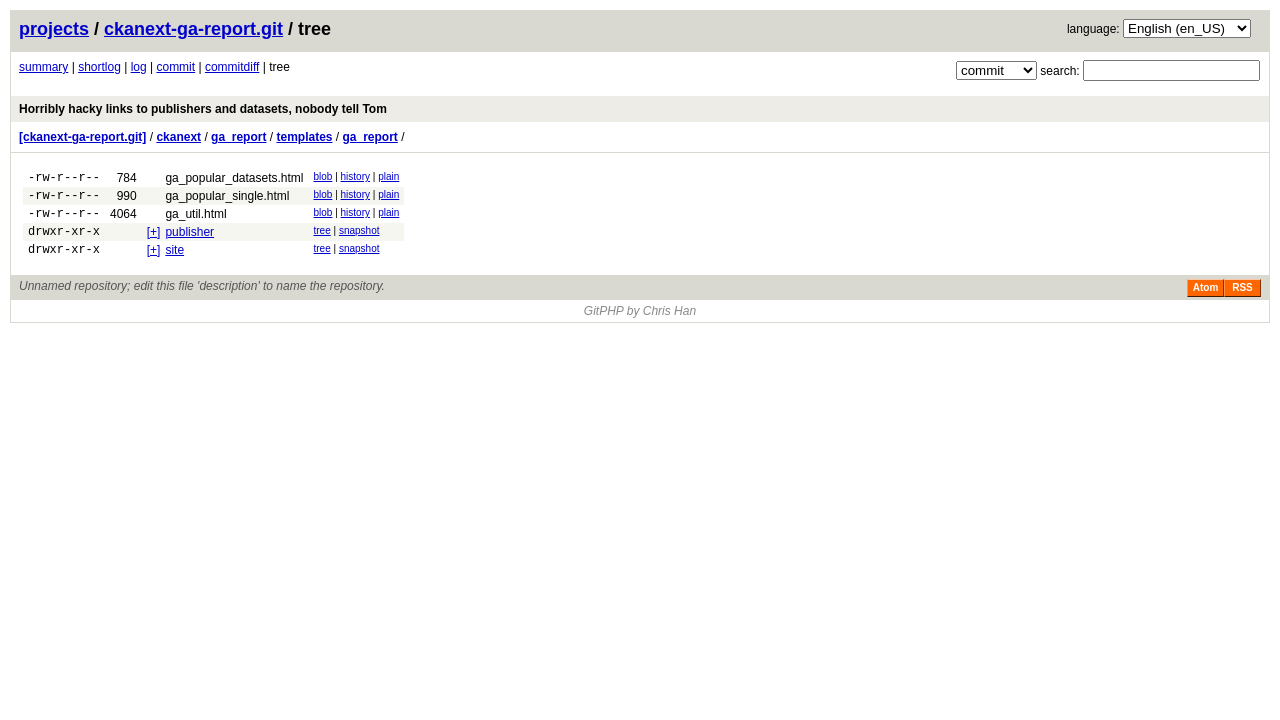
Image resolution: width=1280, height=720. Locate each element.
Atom (1206, 302)
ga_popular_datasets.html (234, 178)
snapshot (359, 239)
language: (1093, 29)
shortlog (99, 67)
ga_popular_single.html (227, 199)
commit (175, 67)
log (139, 67)
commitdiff (232, 67)
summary (43, 67)
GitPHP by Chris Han (640, 326)
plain (388, 176)
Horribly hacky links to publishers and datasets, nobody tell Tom (203, 109)
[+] (154, 241)
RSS (1242, 302)
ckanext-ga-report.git (193, 29)
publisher (189, 241)
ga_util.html (195, 220)
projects (54, 29)
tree (322, 239)
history (355, 176)
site (174, 262)
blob (323, 176)
